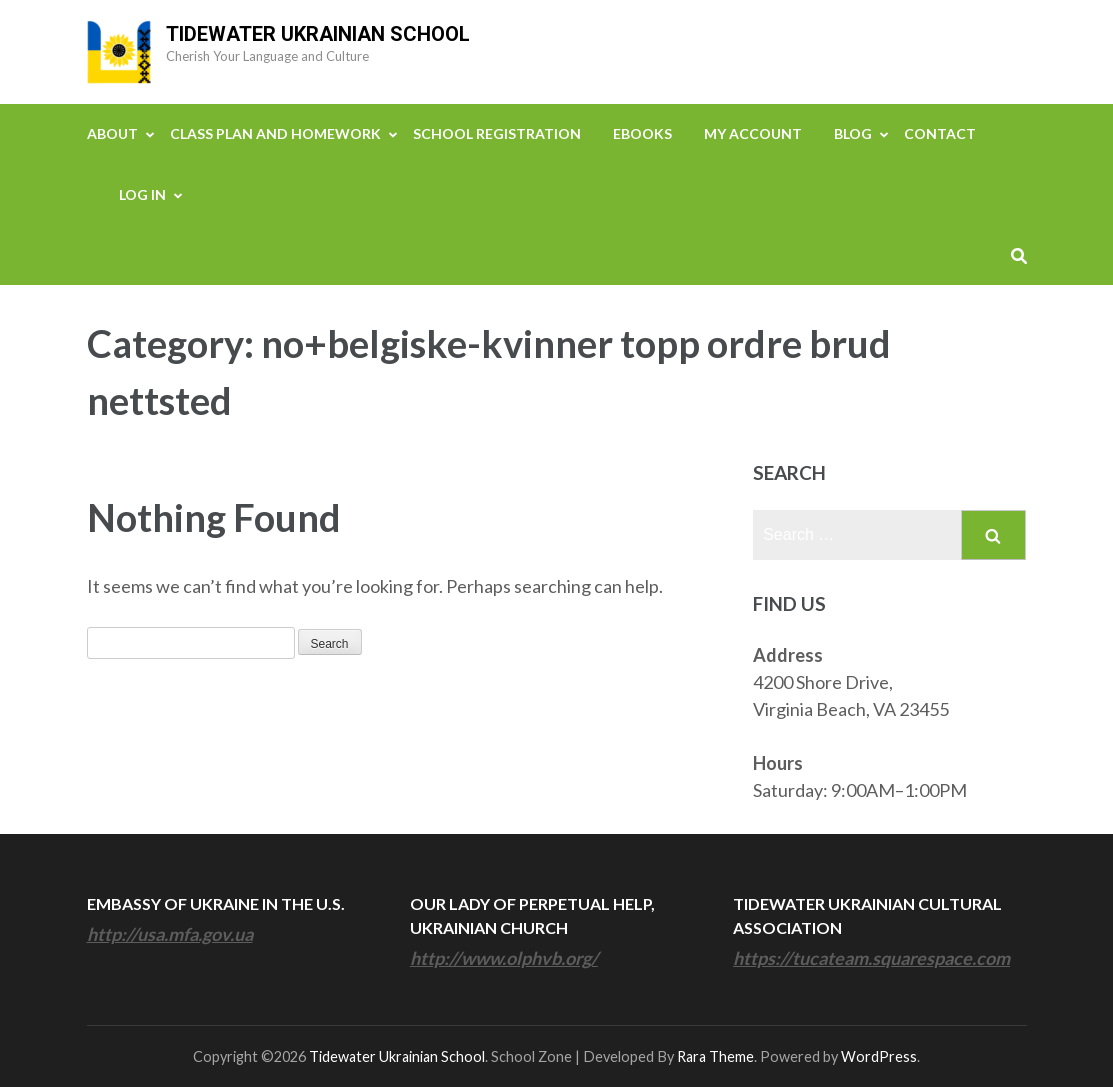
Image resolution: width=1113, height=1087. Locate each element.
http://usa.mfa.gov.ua (170, 934)
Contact (940, 133)
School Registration (497, 133)
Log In (142, 194)
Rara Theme (715, 1056)
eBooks (642, 133)
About (112, 133)
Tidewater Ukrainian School (318, 34)
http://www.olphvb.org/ (504, 958)
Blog (853, 133)
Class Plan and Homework (275, 133)
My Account (753, 133)
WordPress (879, 1056)
